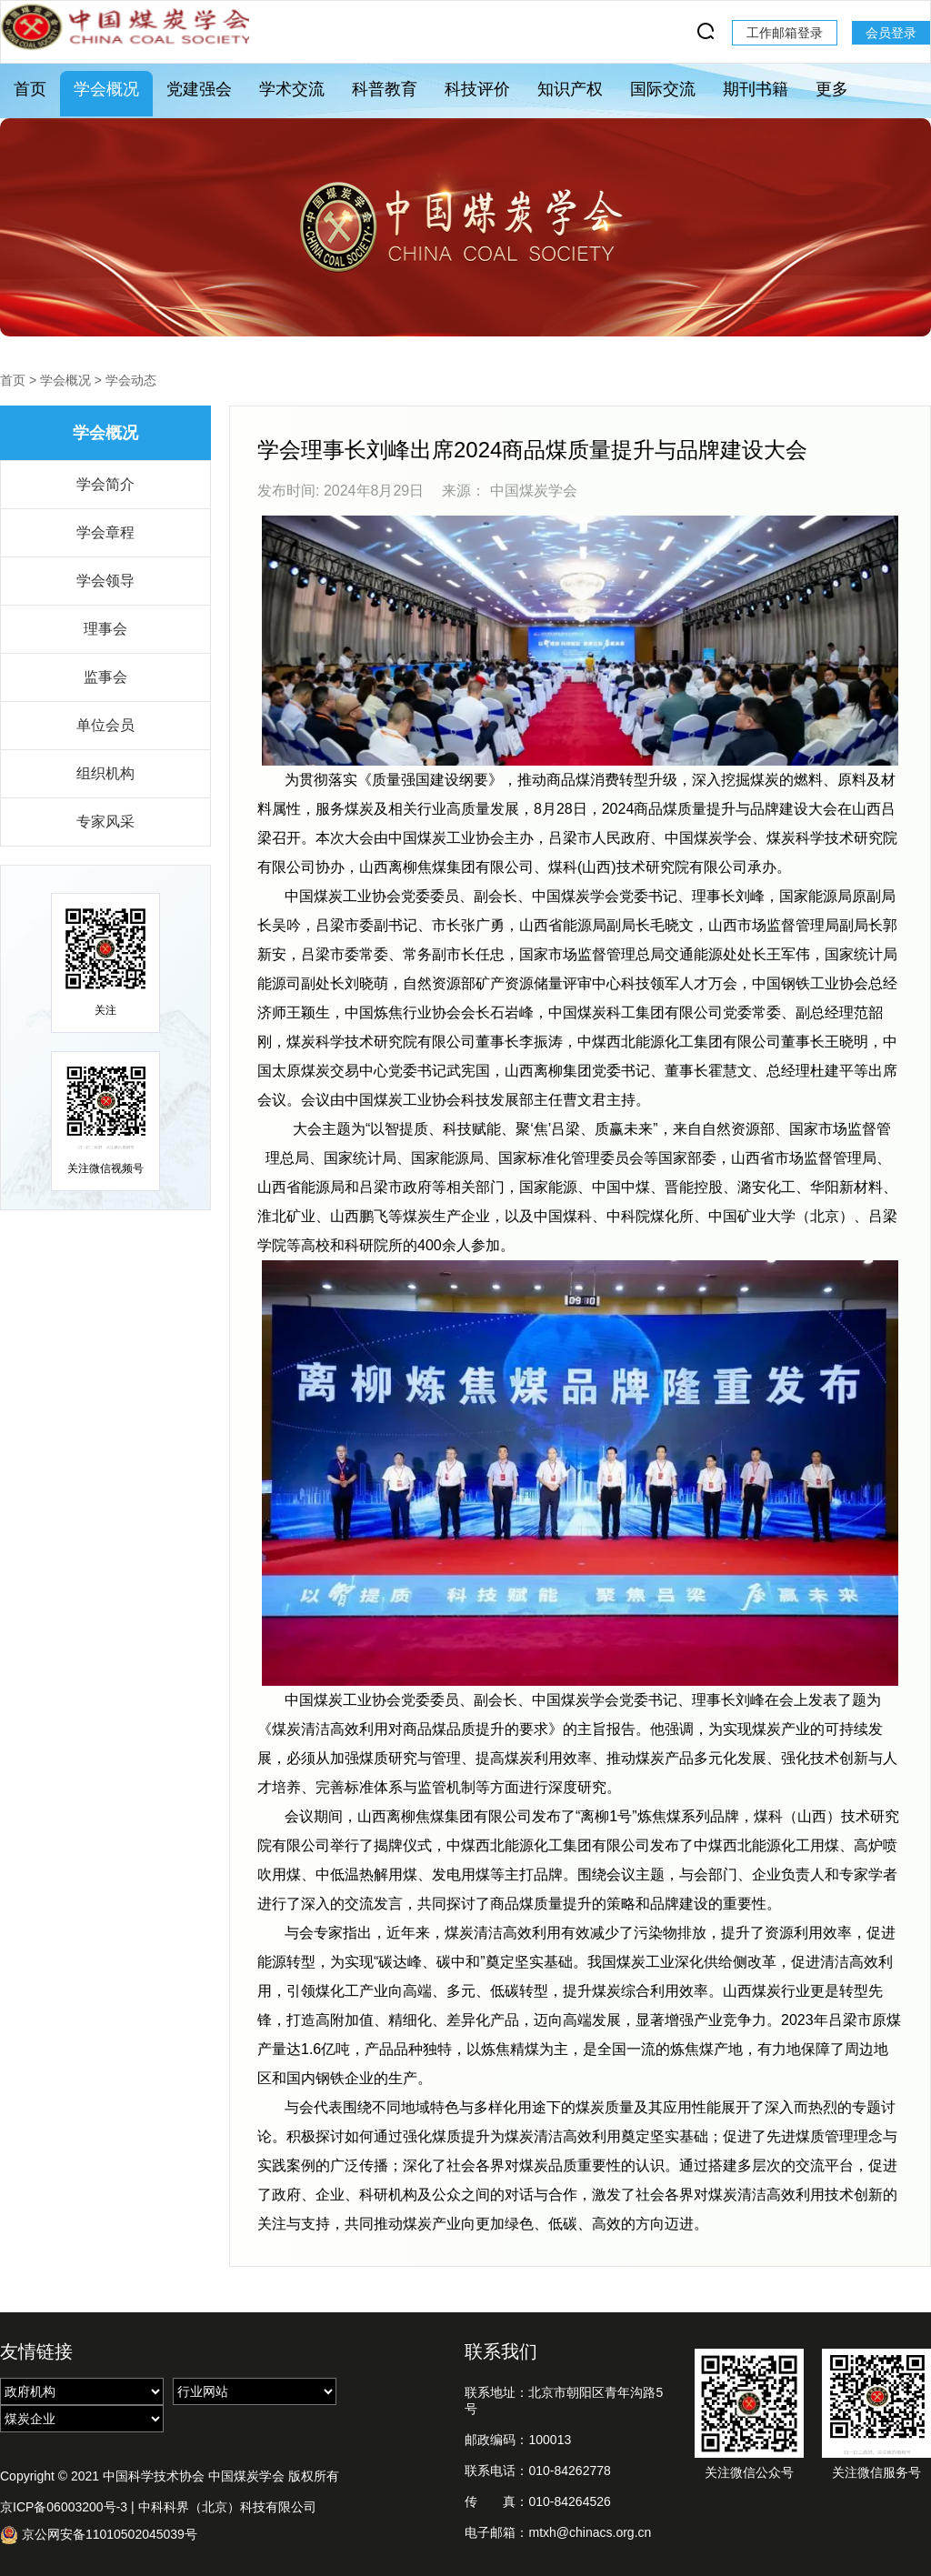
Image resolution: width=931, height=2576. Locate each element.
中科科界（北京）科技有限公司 (227, 2507)
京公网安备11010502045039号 (98, 2534)
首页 (30, 89)
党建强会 (199, 89)
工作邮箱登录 (784, 32)
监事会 (105, 677)
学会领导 (105, 580)
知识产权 (570, 89)
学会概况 (106, 89)
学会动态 (130, 380)
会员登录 (891, 32)
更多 (832, 89)
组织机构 (105, 773)
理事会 (105, 628)
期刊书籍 (755, 89)
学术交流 (292, 89)
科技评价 (477, 89)
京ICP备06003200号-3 (63, 2507)
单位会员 (105, 725)
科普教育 (384, 89)
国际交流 (663, 89)
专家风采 (105, 821)
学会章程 (105, 532)
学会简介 (105, 484)
